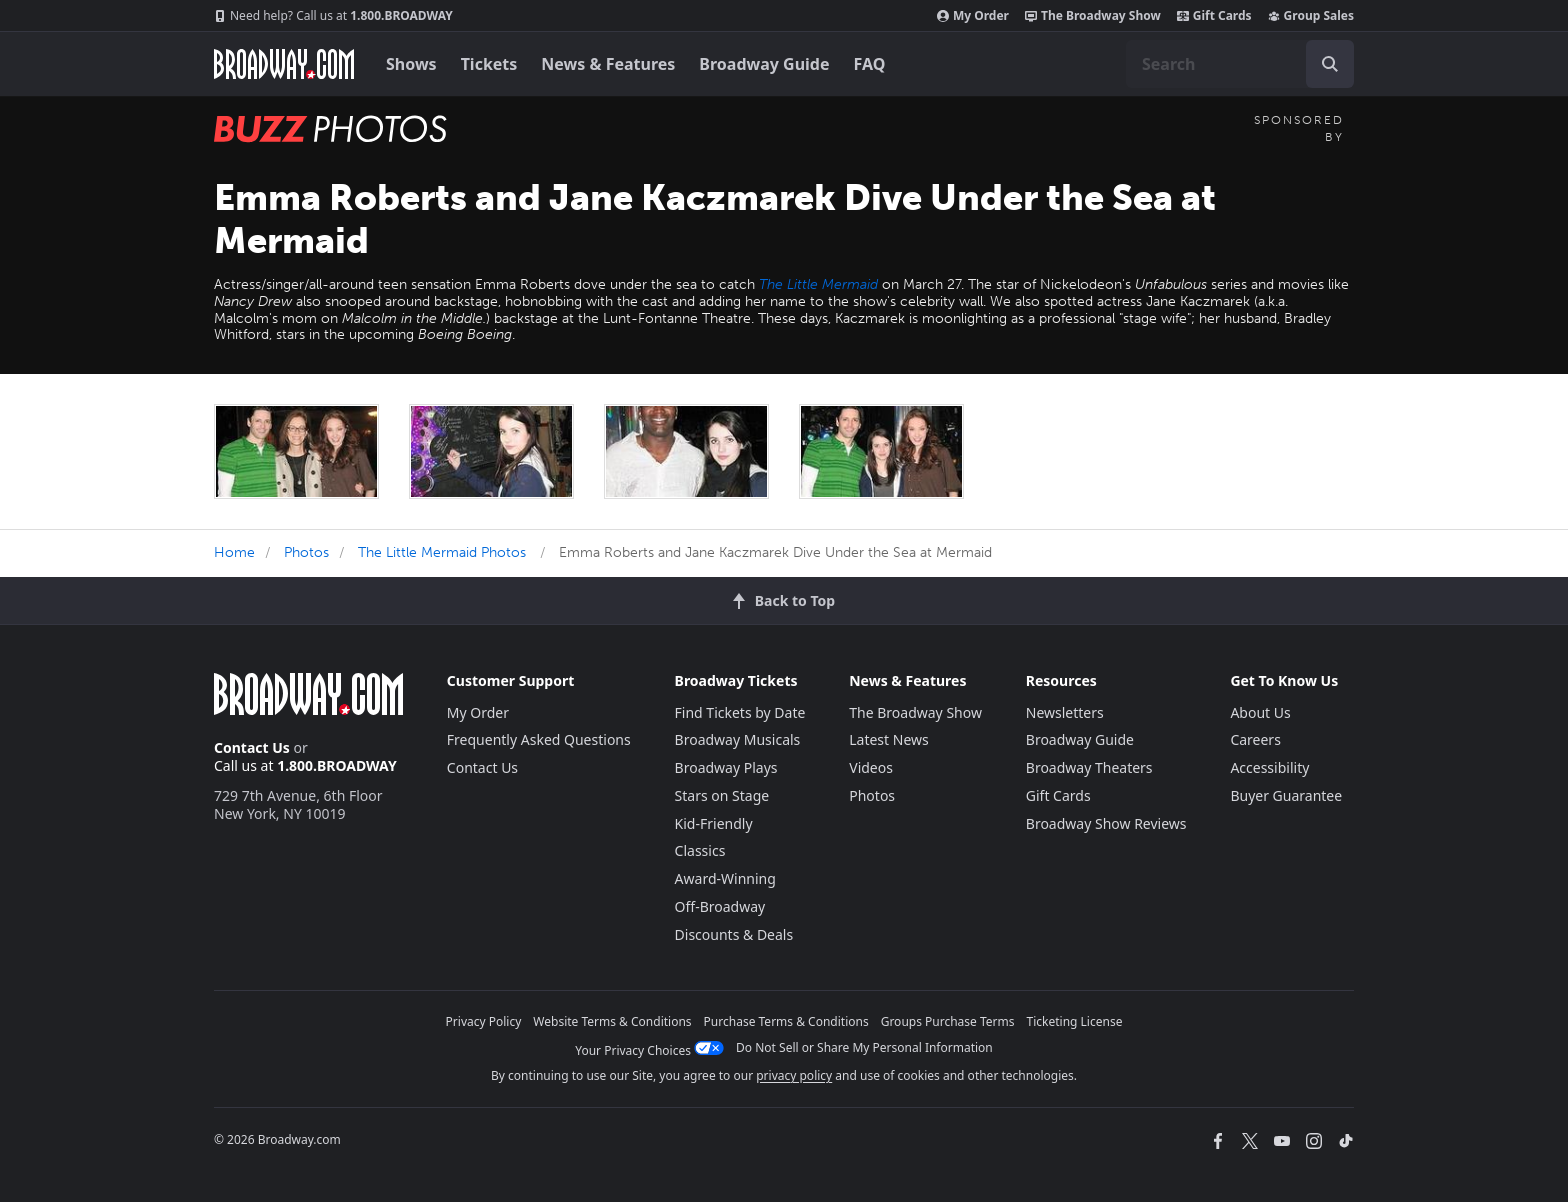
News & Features (608, 64)
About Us (1260, 712)
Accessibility (1269, 767)
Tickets (489, 64)
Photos (306, 552)
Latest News (889, 739)
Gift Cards (1214, 16)
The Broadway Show (1093, 16)
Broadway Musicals (738, 739)
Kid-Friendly (714, 823)
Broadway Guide (764, 64)
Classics (700, 850)
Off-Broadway (720, 906)
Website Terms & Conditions (612, 1021)
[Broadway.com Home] (284, 64)
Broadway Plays (726, 767)
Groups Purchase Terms (948, 1021)
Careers (1255, 739)
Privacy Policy (484, 1021)
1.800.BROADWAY (333, 16)
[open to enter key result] (1330, 64)
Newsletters (1065, 712)
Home (234, 552)
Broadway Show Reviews (1106, 823)
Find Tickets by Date (740, 712)
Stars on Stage (722, 795)
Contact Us (252, 747)
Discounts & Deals (734, 934)
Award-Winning (725, 878)
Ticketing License (1075, 1021)
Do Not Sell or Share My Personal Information (864, 1047)
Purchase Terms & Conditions (786, 1021)
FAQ (870, 64)
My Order (973, 16)
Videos (871, 767)
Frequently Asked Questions (539, 739)
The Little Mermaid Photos (442, 552)
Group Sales (1311, 16)
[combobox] (1240, 64)
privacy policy (794, 1075)
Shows (411, 64)
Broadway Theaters (1089, 767)
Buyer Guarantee (1286, 795)
